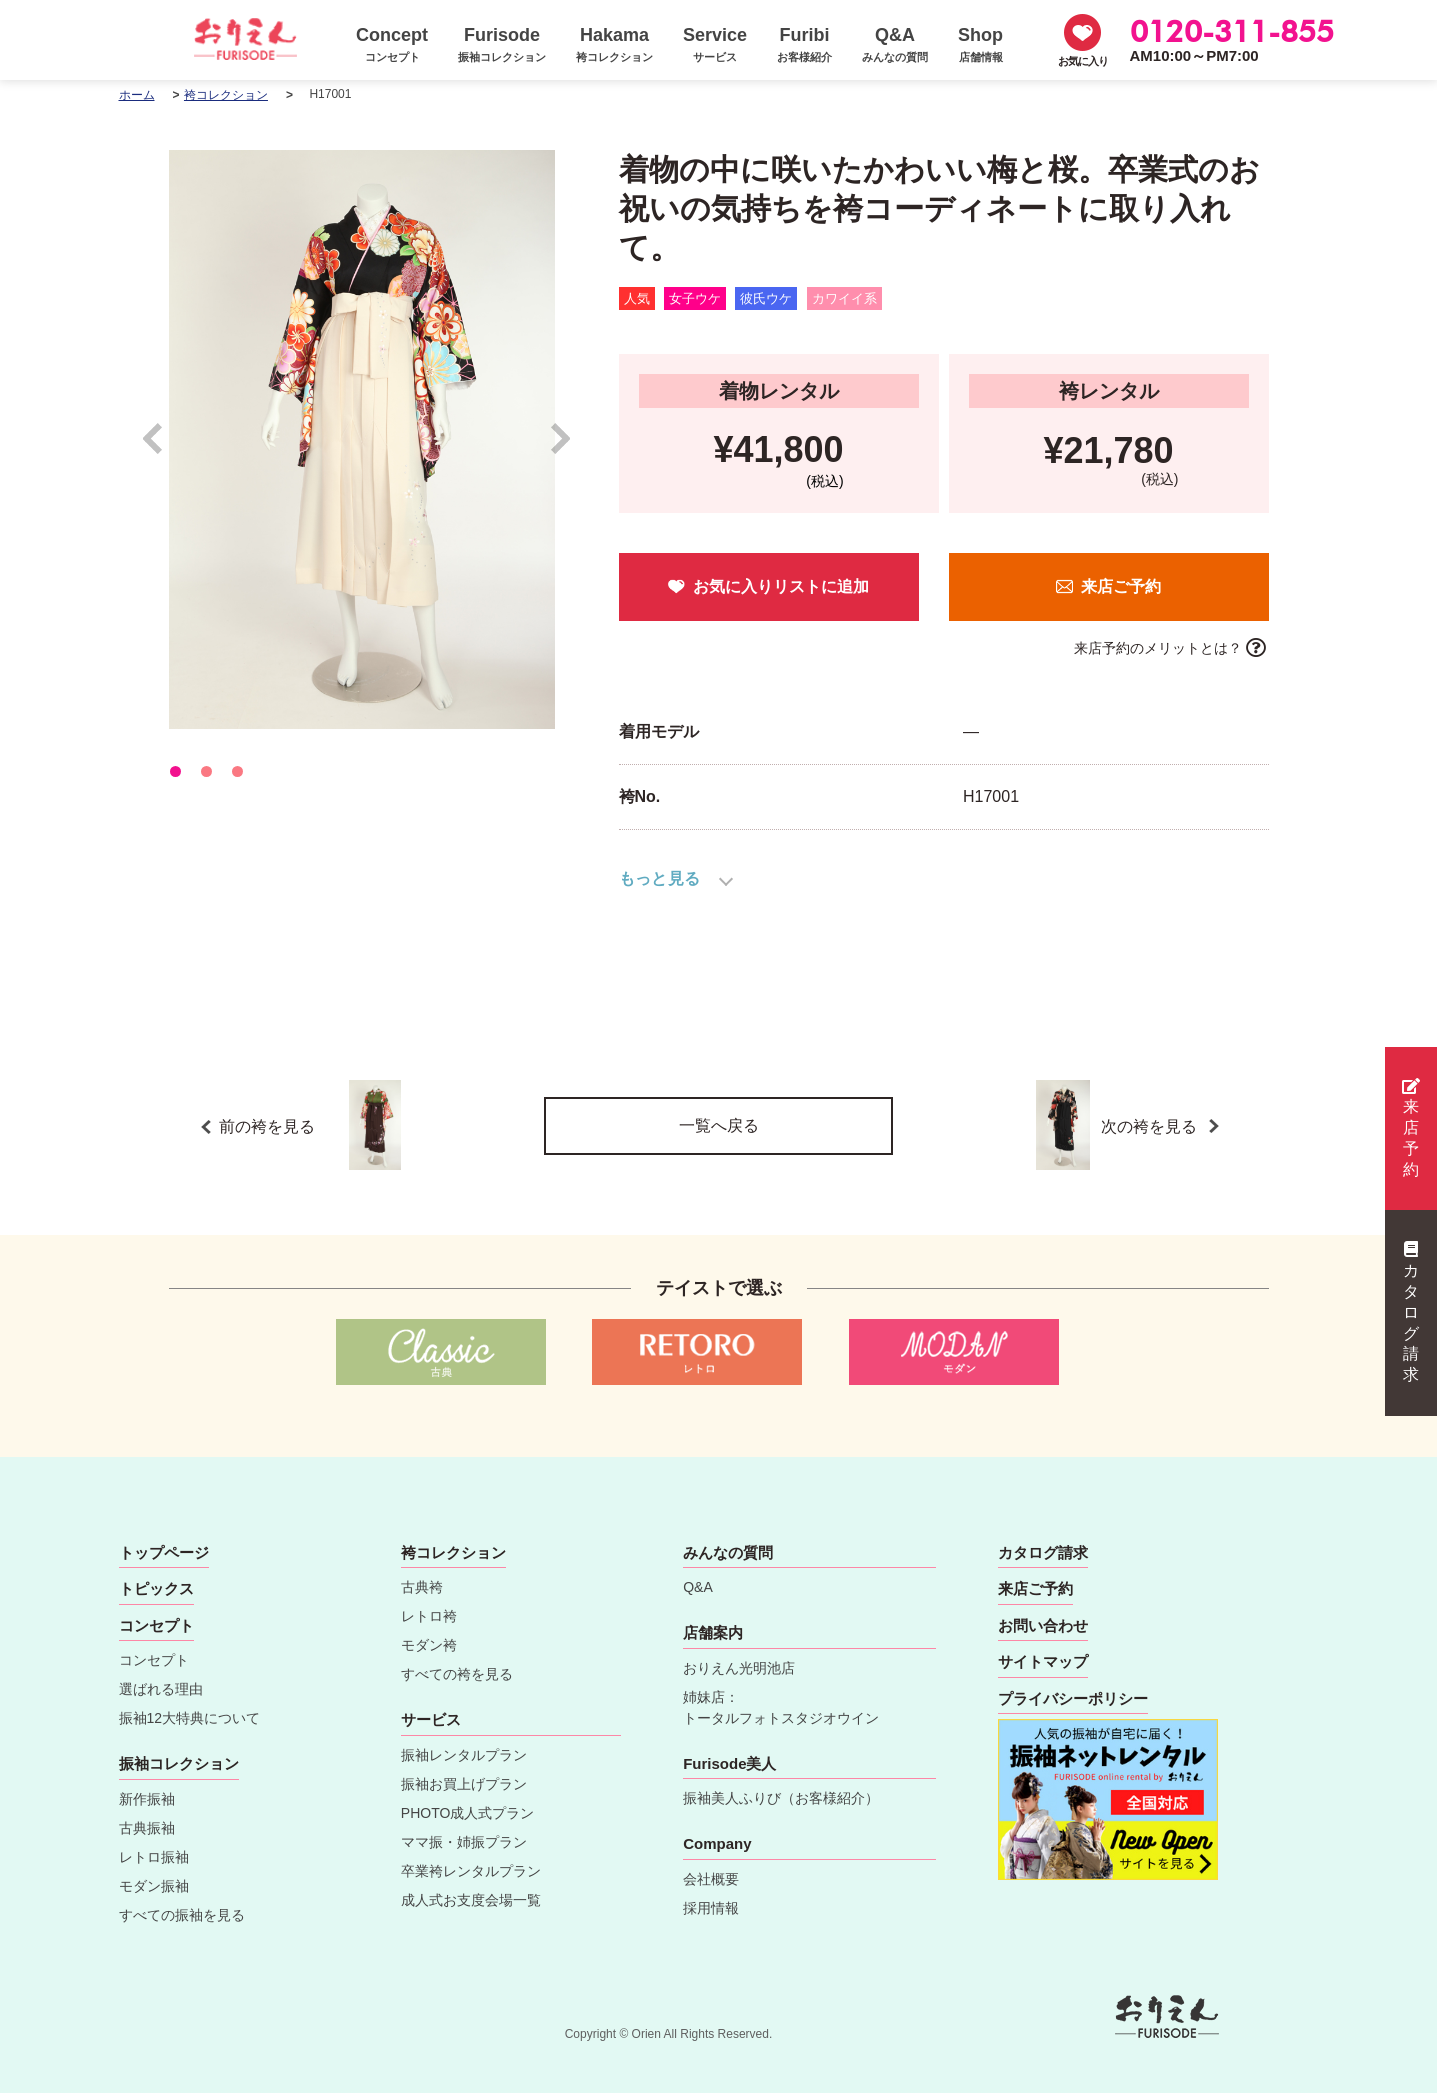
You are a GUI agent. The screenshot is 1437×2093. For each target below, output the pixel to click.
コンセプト (154, 1660)
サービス (431, 1719)
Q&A (698, 1587)
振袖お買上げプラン (464, 1784)
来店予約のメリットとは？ (1158, 648)
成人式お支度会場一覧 (471, 1900)
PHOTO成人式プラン (468, 1813)
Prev (162, 447)
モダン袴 (429, 1645)
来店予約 (1411, 1128)
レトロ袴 (429, 1616)
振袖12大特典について (190, 1718)
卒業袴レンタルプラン (471, 1871)
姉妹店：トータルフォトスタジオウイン (781, 1707)
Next (561, 447)
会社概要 (711, 1879)
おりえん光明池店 (739, 1668)
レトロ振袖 (154, 1857)
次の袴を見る (1150, 1125)
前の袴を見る (310, 1125)
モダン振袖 (154, 1886)
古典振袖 (147, 1828)
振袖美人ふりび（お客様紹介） (781, 1798)
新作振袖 (147, 1799)
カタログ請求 (1411, 1312)
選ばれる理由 (161, 1689)
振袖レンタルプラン (464, 1755)
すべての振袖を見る (182, 1915)
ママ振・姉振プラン (464, 1842)
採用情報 (711, 1908)
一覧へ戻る (719, 1125)
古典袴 (422, 1587)
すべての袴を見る (457, 1674)
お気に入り (1083, 61)
